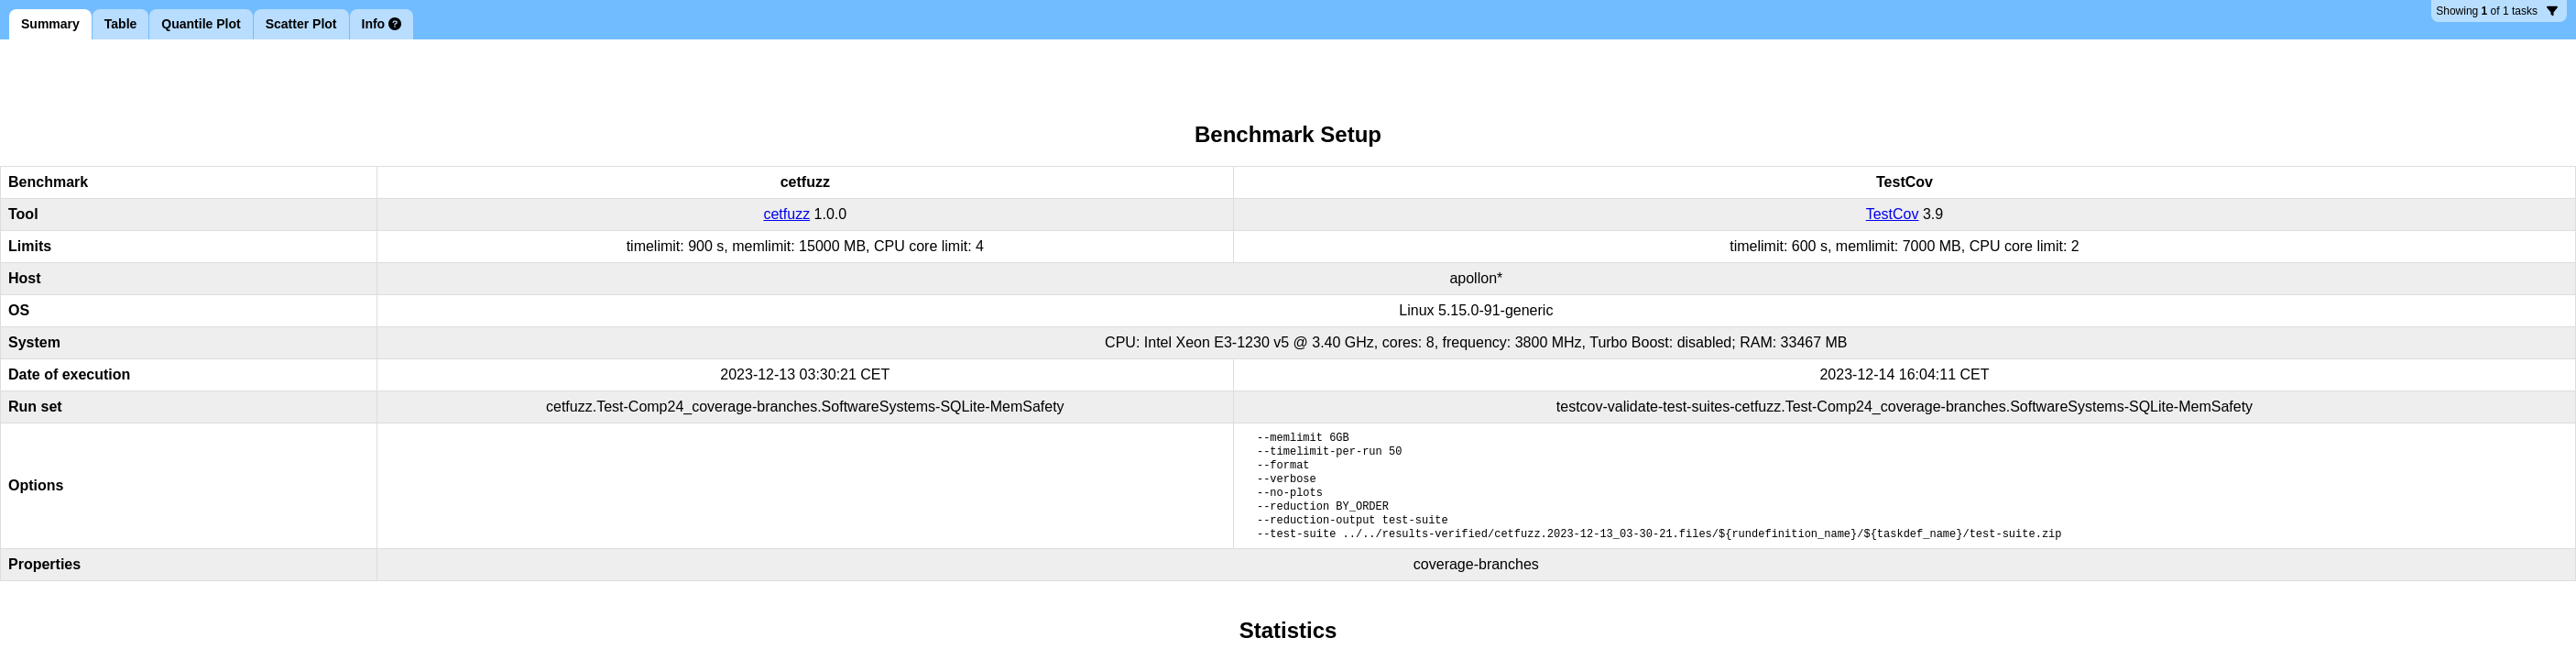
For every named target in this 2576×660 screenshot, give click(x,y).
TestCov (1892, 214)
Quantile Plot (200, 23)
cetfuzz (786, 214)
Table (120, 23)
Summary (50, 23)
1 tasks (2497, 13)
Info (382, 23)
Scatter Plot (301, 23)
